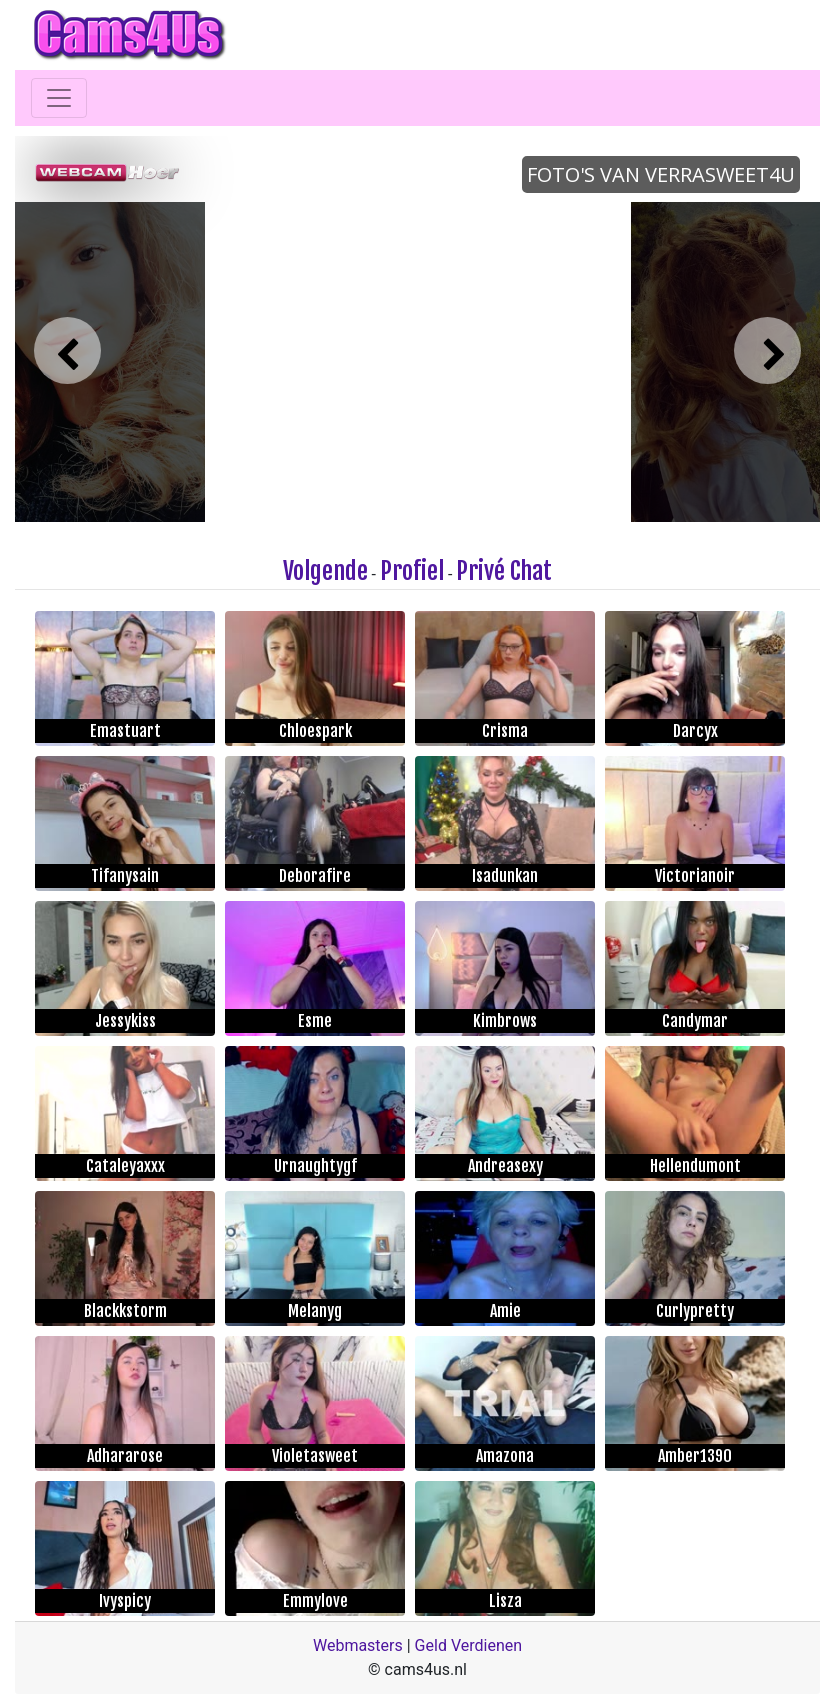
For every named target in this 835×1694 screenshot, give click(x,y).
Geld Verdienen (468, 1645)
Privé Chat (504, 571)
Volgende (325, 571)
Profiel (412, 571)
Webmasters (358, 1645)
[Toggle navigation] (59, 98)
